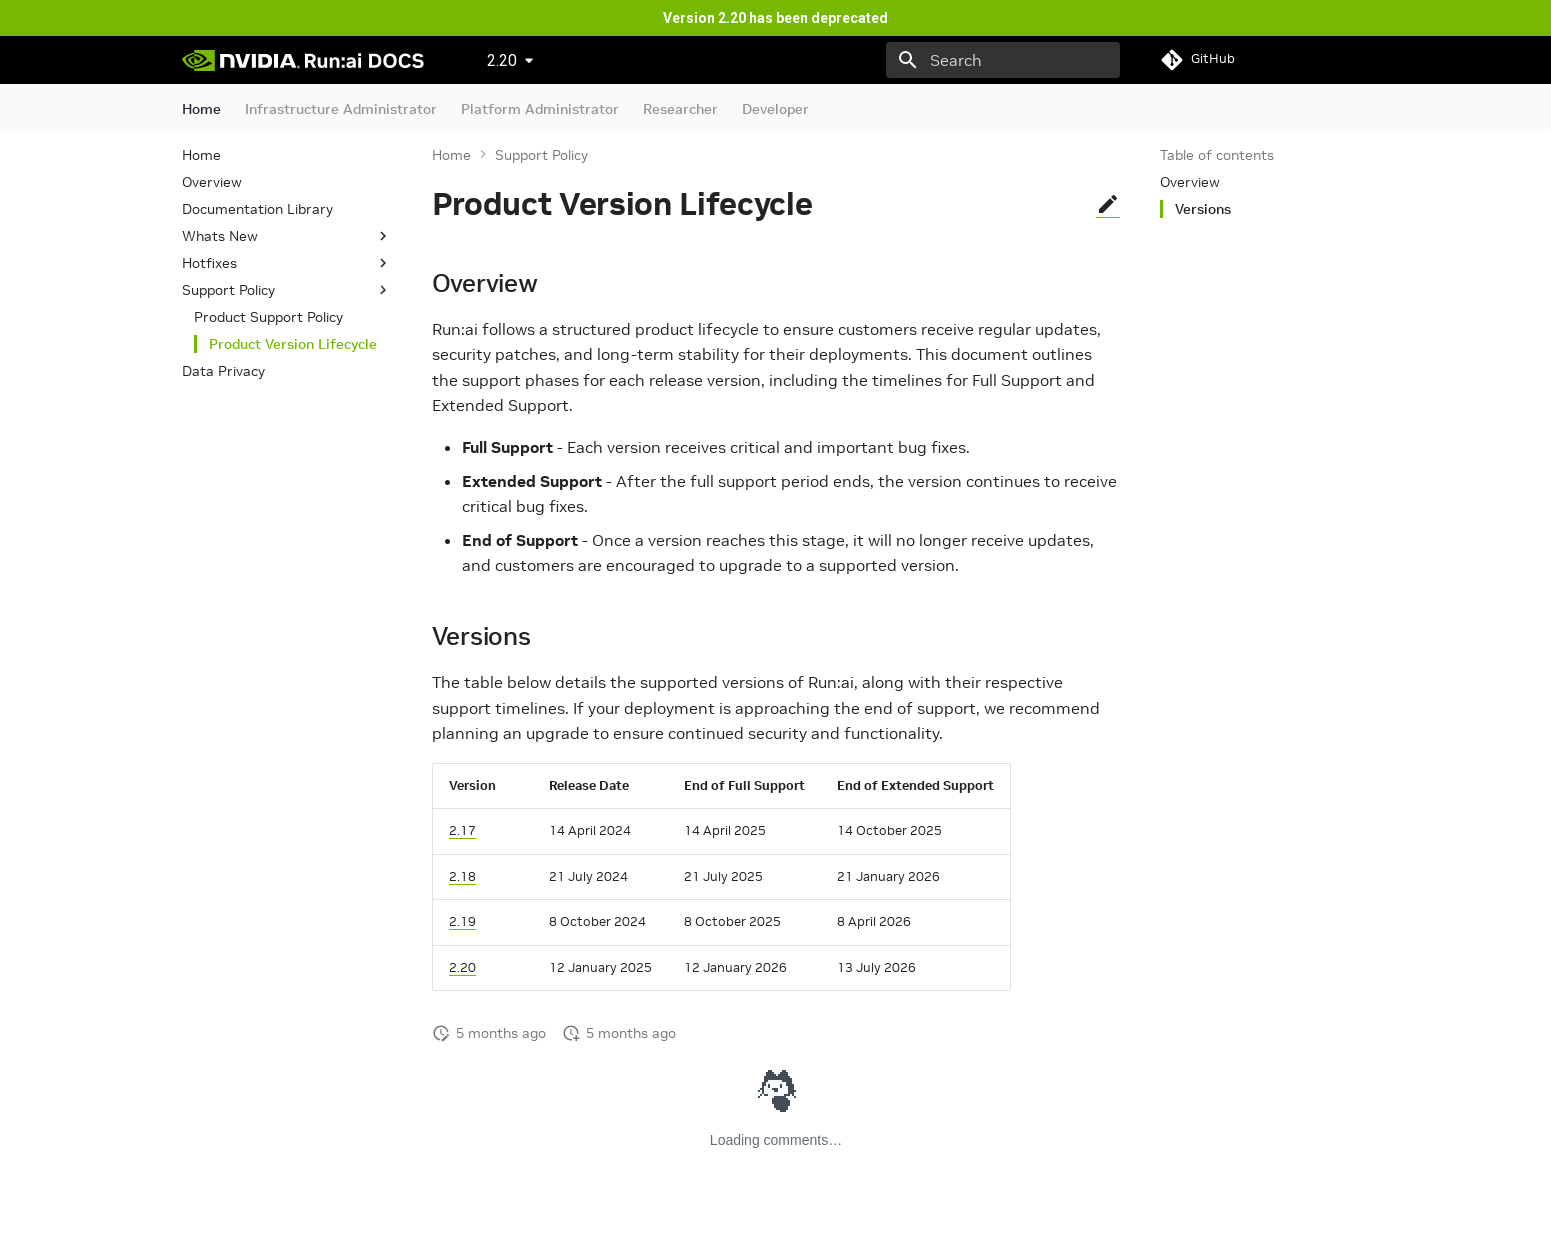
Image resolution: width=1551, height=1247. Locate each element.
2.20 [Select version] (502, 60)
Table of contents (1217, 155)
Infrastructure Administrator (341, 109)
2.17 (462, 830)
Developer (775, 109)
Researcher (680, 109)
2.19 (462, 921)
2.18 (462, 876)
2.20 (462, 967)
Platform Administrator (540, 109)
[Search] (1003, 60)
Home (201, 109)
